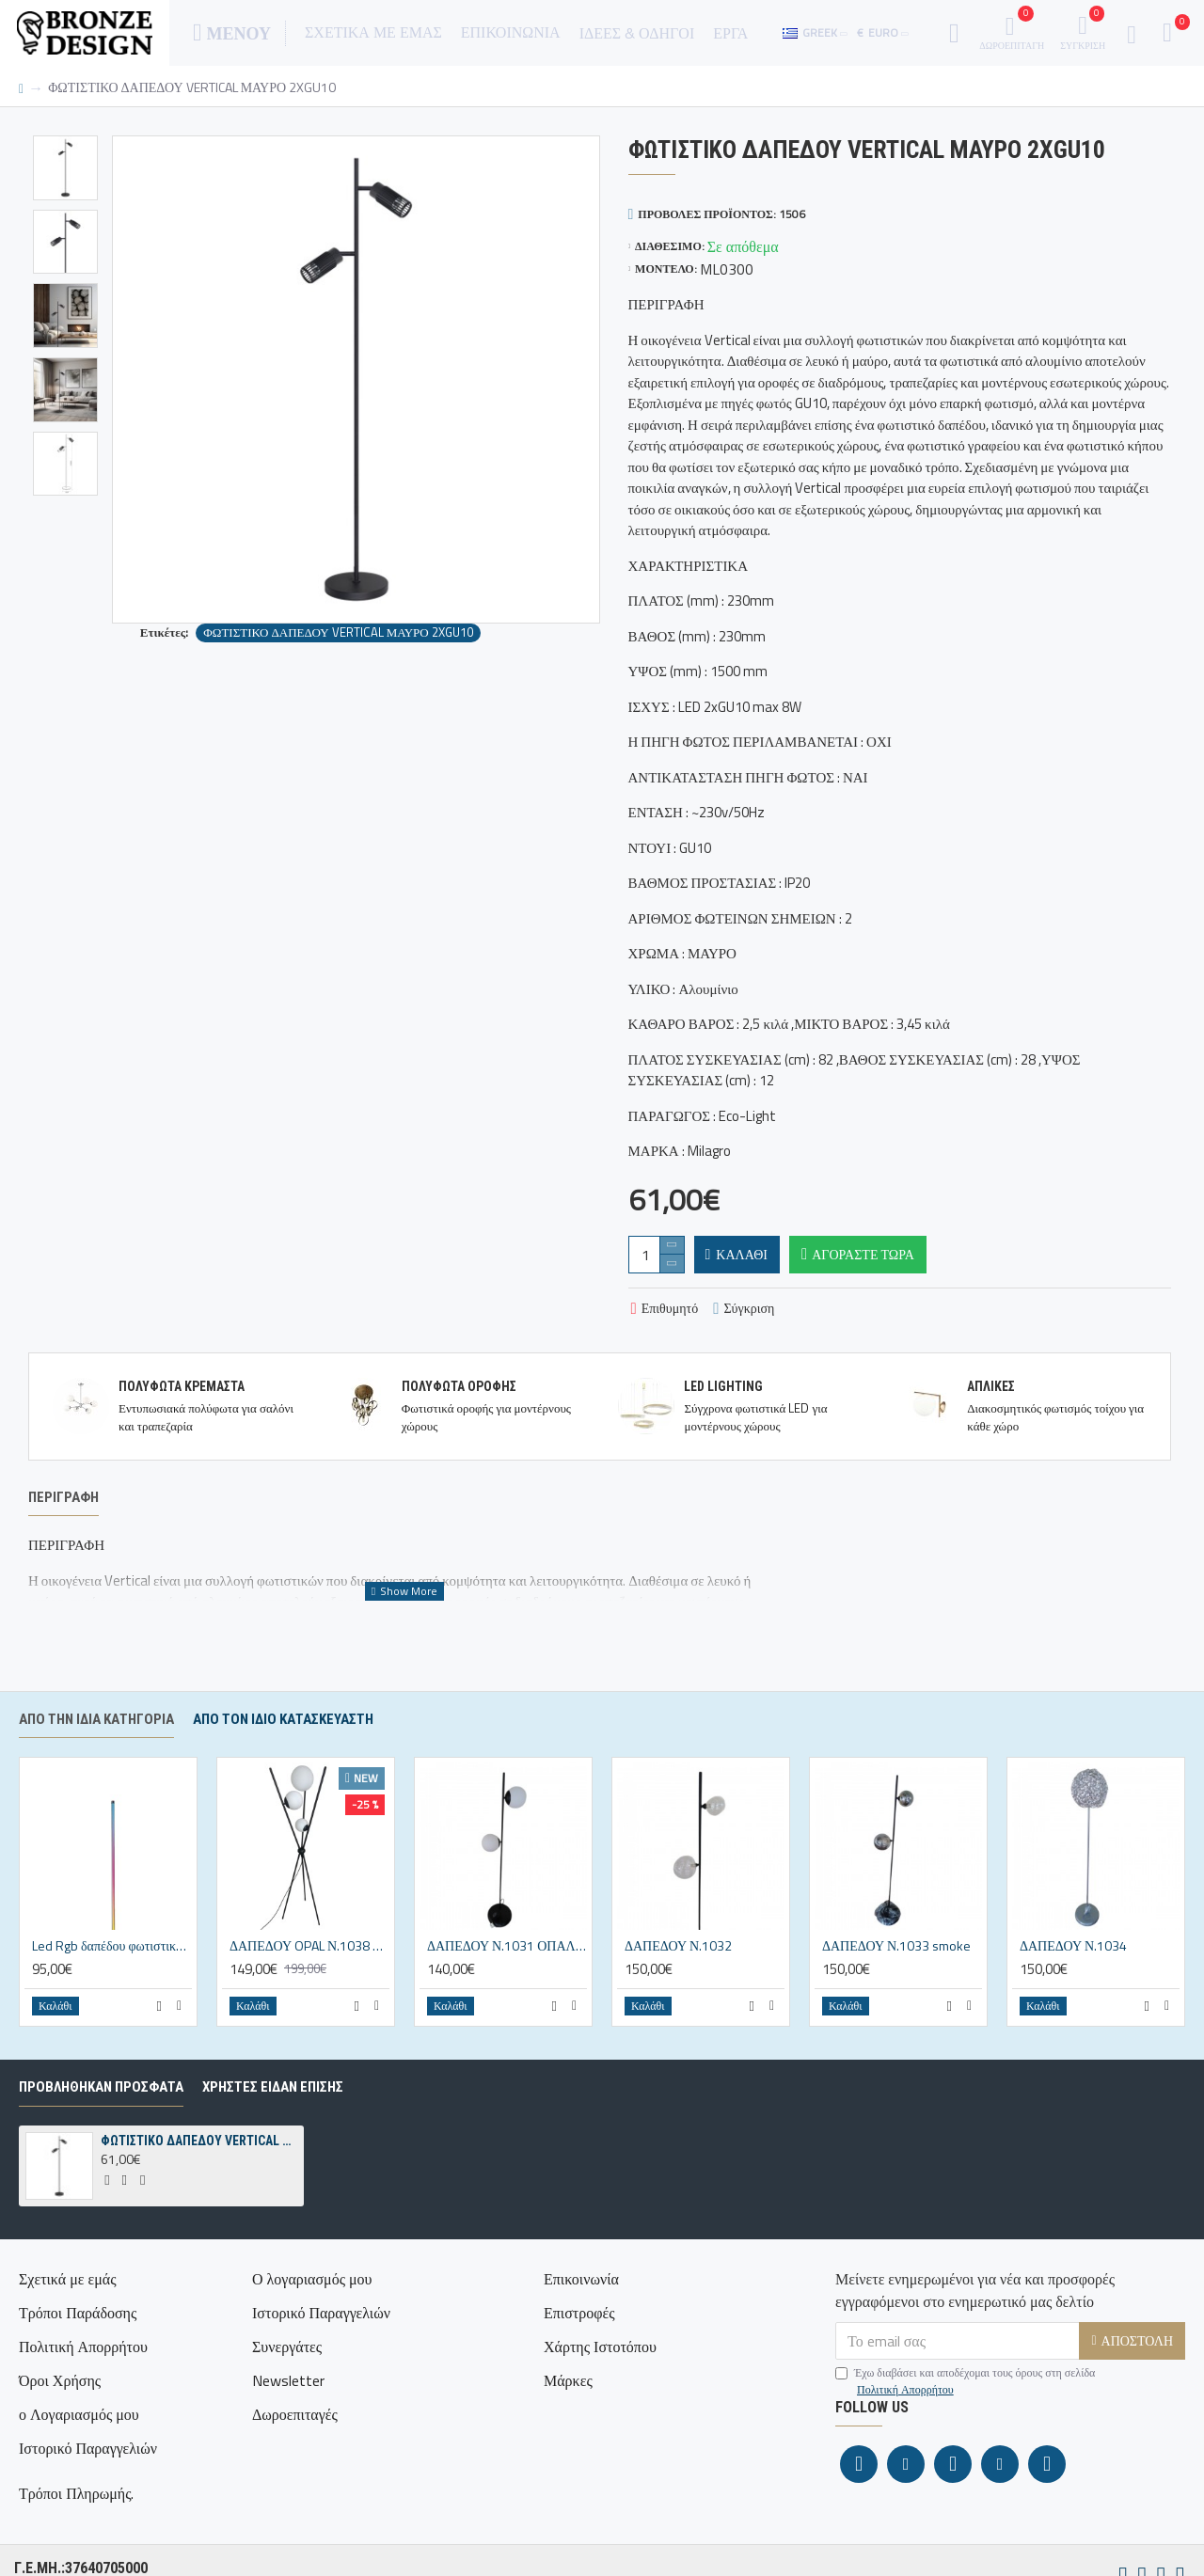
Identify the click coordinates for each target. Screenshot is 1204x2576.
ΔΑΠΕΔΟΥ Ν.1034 (1073, 1974)
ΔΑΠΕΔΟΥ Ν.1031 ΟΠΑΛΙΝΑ (507, 1974)
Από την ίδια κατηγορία (96, 1746)
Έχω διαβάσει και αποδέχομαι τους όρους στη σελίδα (965, 2409)
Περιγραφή (63, 1497)
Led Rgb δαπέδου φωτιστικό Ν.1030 (112, 1974)
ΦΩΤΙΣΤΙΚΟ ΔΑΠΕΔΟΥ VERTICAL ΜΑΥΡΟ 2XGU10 (337, 632)
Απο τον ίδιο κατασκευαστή (283, 1746)
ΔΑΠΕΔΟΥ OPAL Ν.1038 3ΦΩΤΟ (309, 1974)
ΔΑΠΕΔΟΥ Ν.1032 (678, 1974)
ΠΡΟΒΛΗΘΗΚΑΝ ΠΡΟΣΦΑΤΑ (101, 2115)
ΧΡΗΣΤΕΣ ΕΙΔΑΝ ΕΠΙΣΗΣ (272, 2115)
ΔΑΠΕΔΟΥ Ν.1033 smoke (896, 1974)
